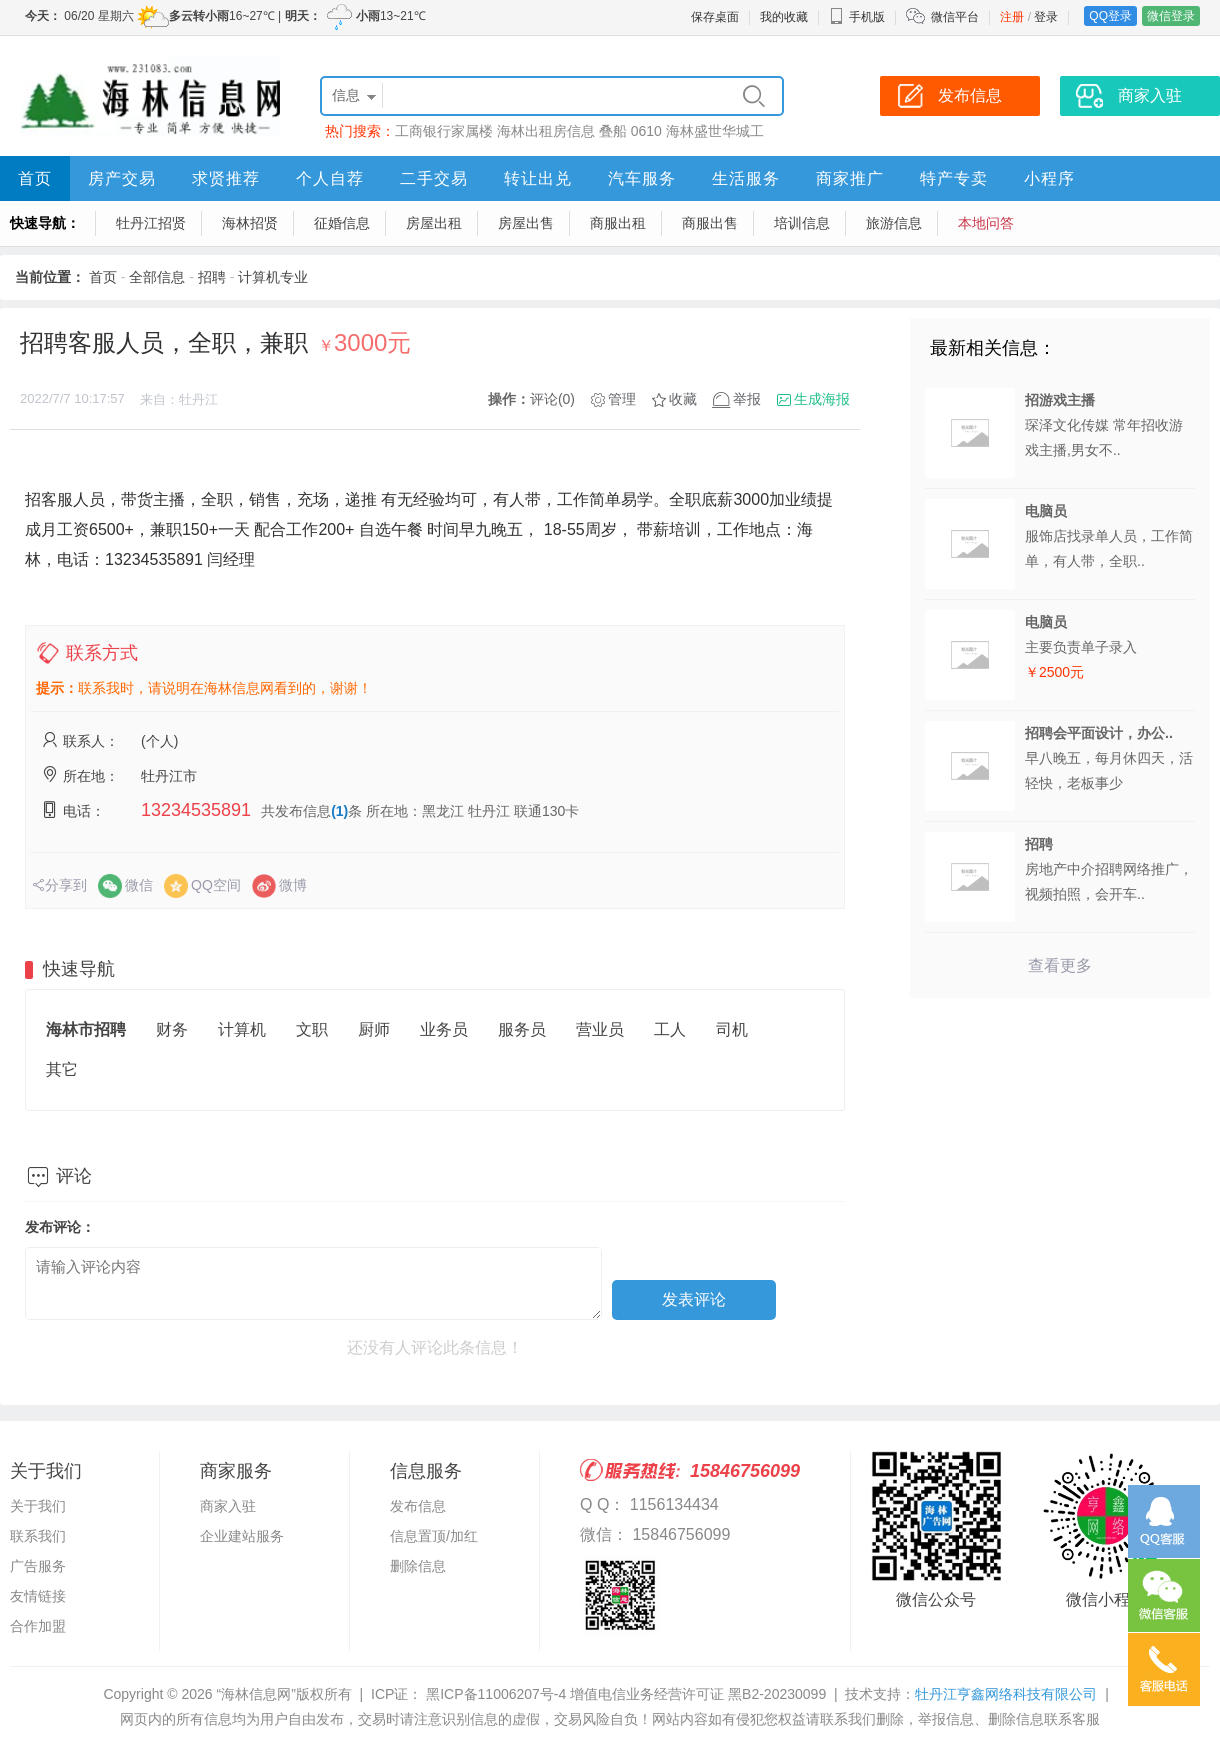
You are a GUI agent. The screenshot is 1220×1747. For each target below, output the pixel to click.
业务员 (444, 1029)
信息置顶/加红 (434, 1536)
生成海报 (822, 399)
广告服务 (38, 1566)
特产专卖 (954, 178)
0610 (646, 131)
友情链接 (38, 1596)
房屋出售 (526, 223)
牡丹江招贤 (151, 223)
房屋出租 (434, 223)
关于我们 (38, 1506)
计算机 (242, 1029)
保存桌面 (715, 17)
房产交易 (122, 178)
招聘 (212, 277)
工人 (670, 1029)
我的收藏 (784, 17)
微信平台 (955, 17)
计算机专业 (273, 277)
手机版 (857, 17)
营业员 (600, 1029)
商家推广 (850, 178)
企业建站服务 (242, 1536)
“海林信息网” (255, 1694)
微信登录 (1171, 16)
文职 (312, 1029)
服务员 (522, 1029)
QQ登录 (1110, 16)
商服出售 (710, 223)
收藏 (683, 399)
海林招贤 (250, 223)
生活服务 (746, 178)
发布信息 (418, 1506)
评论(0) (552, 399)
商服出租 (618, 223)
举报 (747, 399)
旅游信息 (894, 223)
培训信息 (802, 223)
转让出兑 (538, 178)
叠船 (613, 131)
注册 (1012, 17)
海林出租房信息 (546, 131)
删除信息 (418, 1566)
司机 (732, 1029)
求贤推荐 (226, 178)
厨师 (374, 1029)
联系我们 (38, 1536)
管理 (622, 399)
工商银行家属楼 (444, 131)
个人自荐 (330, 178)
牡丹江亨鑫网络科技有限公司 (1006, 1694)
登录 (1046, 17)
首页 (35, 178)
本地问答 (986, 223)
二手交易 (434, 178)
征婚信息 (342, 223)
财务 (172, 1029)
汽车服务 (642, 178)
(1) (339, 811)
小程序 (1049, 178)
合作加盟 (38, 1626)
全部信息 (157, 277)
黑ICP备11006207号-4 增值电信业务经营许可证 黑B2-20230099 (624, 1694)
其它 (62, 1069)
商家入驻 (228, 1506)
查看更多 (1060, 965)
